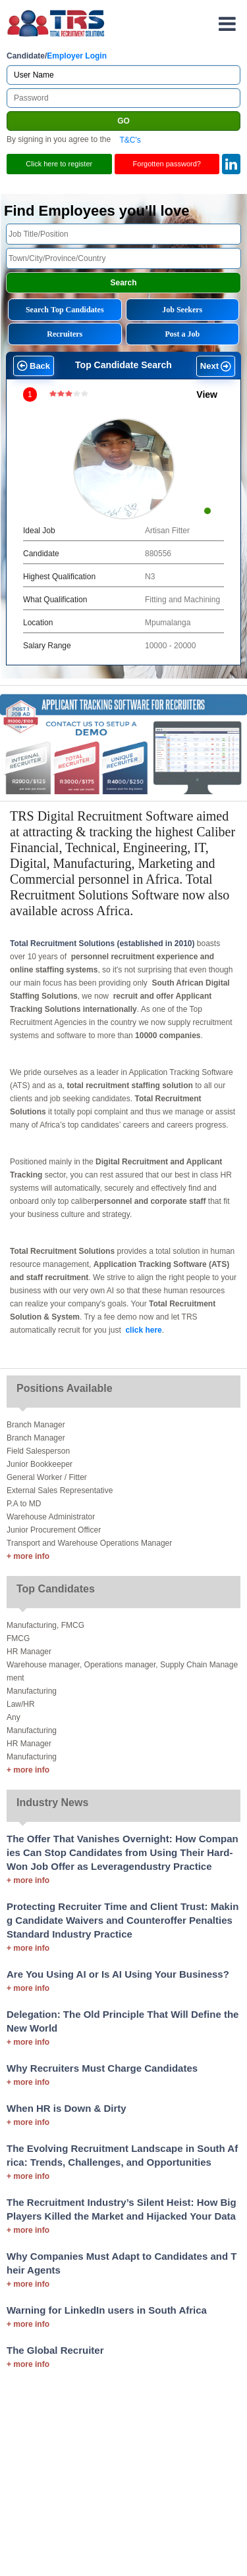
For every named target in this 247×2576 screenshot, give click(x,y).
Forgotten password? (167, 164)
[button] (32, 366)
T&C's (129, 139)
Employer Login (77, 55)
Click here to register (59, 164)
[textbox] (123, 234)
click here (143, 1330)
